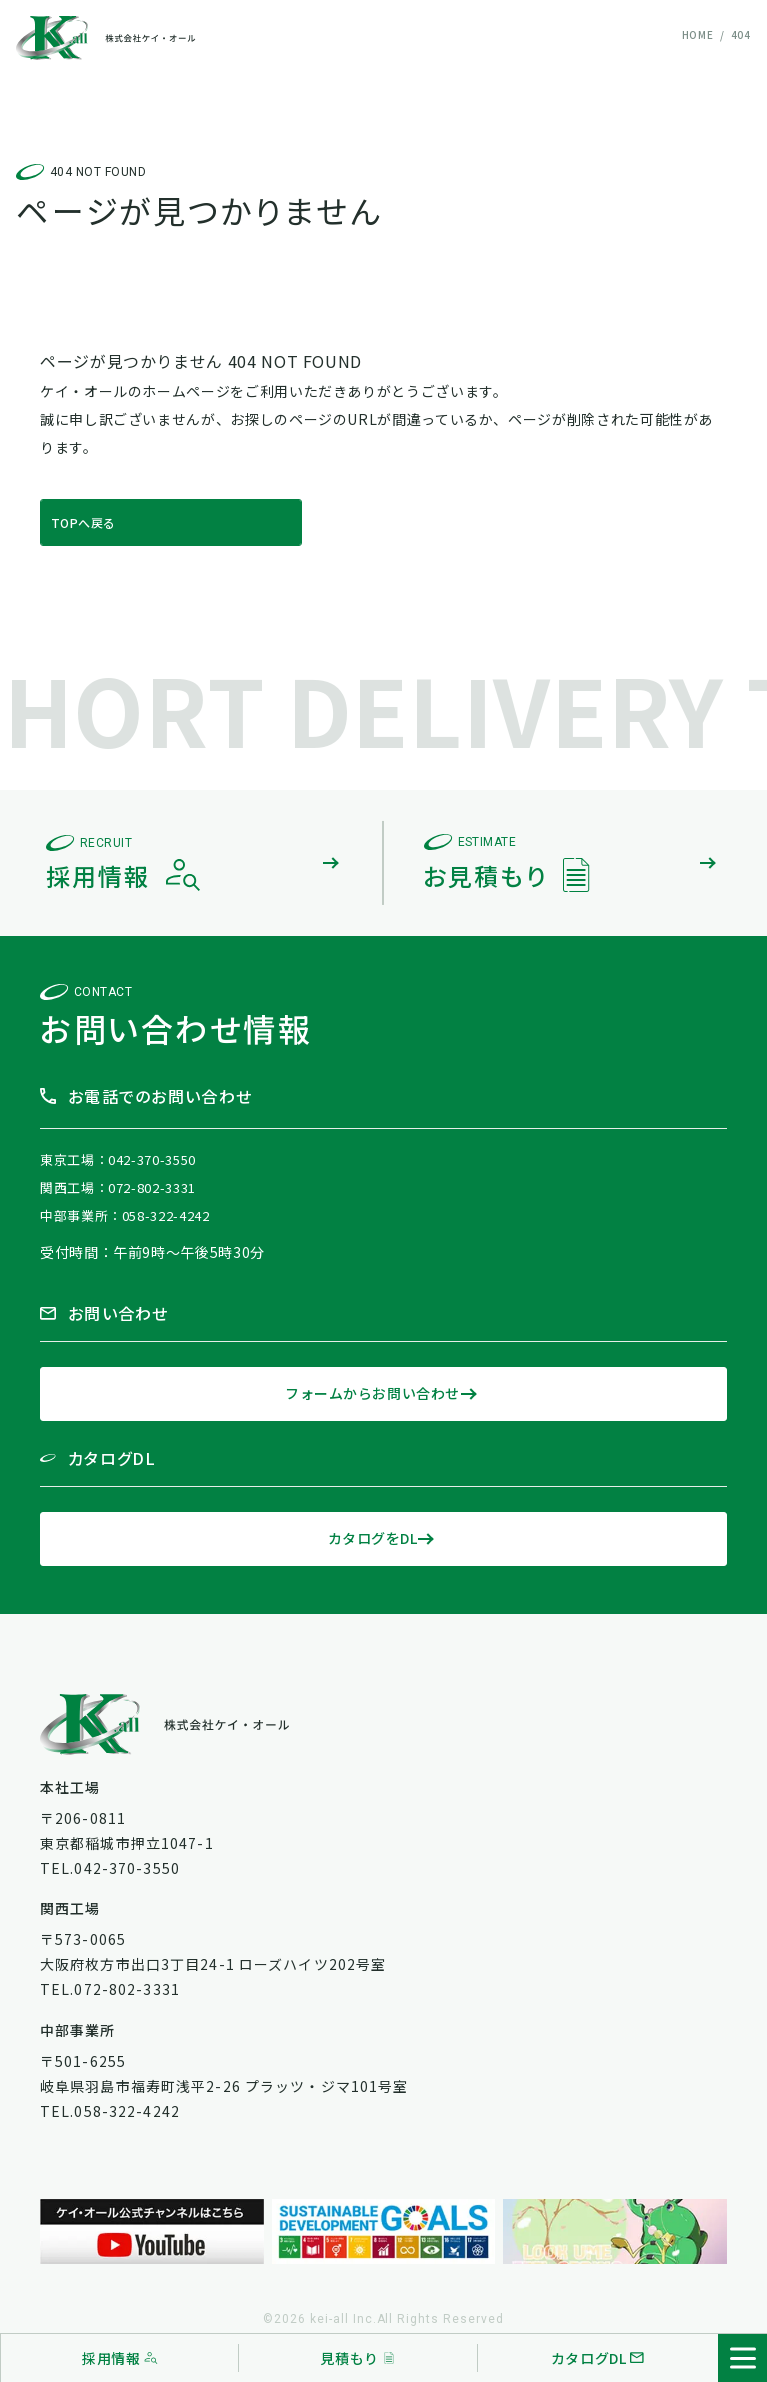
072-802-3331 (152, 1187)
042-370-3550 (152, 1159)
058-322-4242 (166, 1215)
